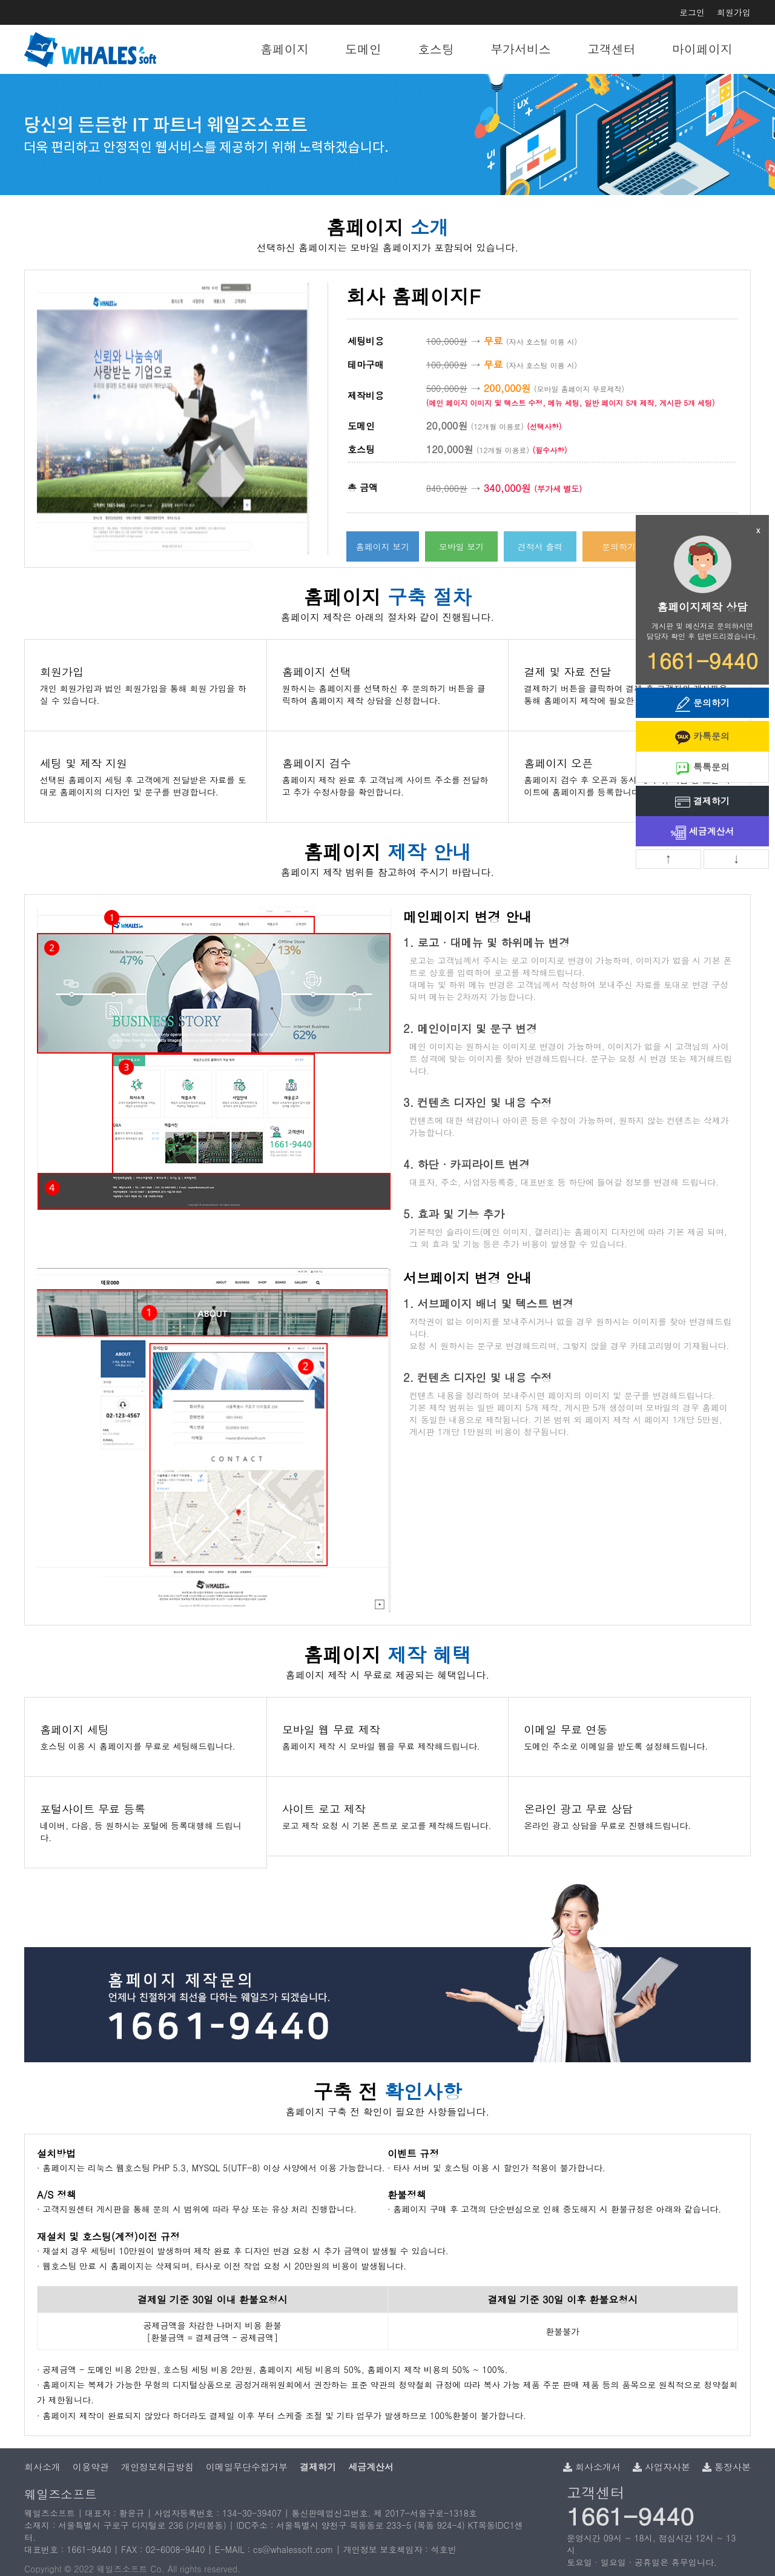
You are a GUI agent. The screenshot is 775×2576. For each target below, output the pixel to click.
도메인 (363, 49)
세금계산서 (702, 832)
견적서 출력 (540, 546)
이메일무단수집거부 (247, 2466)
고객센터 (611, 49)
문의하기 (619, 546)
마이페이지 (702, 49)
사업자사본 (661, 2466)
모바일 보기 (461, 546)
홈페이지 (284, 49)
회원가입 (734, 12)
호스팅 (436, 49)
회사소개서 (592, 2466)
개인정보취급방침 (157, 2466)
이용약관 (91, 2466)
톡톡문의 (702, 767)
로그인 (692, 12)
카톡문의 (702, 737)
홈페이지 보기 (383, 546)
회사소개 (42, 2466)
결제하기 (702, 801)
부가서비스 (520, 49)
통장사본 (726, 2466)
